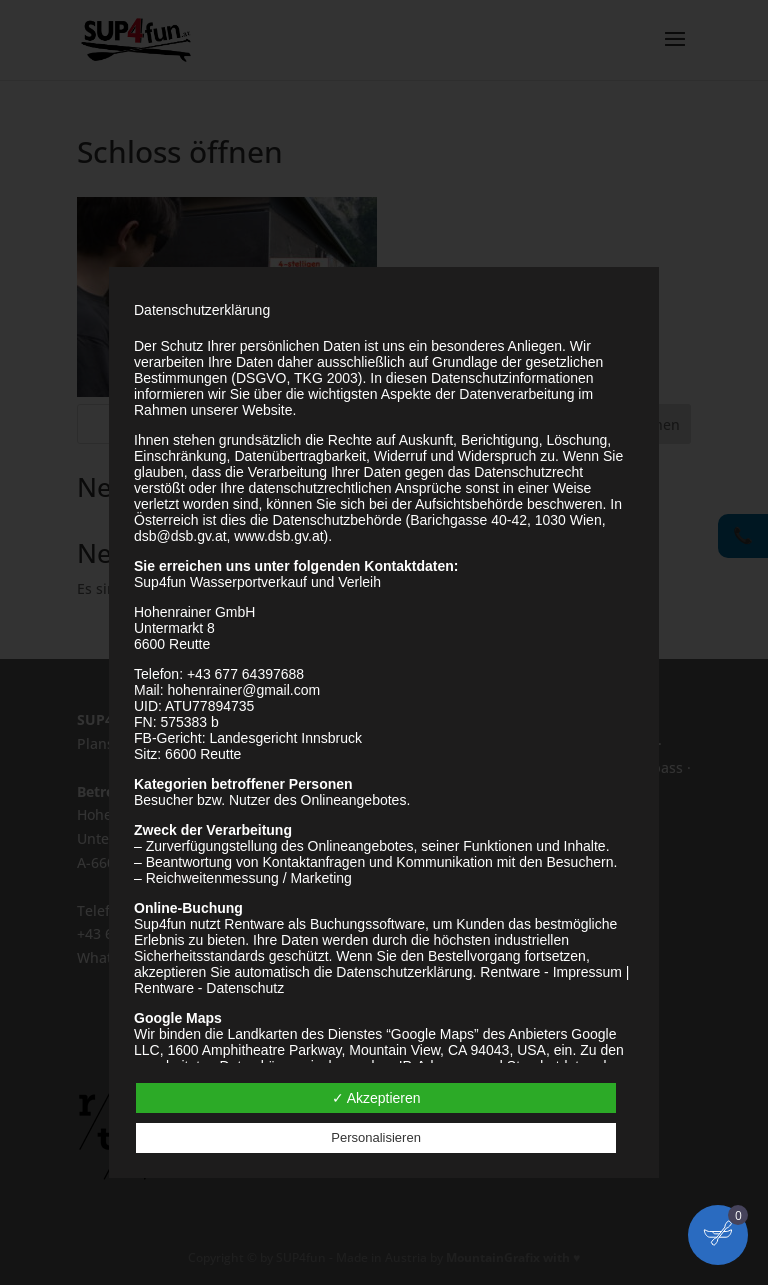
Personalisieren (376, 1137)
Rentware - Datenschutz (209, 988)
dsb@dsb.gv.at (180, 536)
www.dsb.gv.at (278, 536)
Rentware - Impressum (551, 972)
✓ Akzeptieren (376, 1098)
